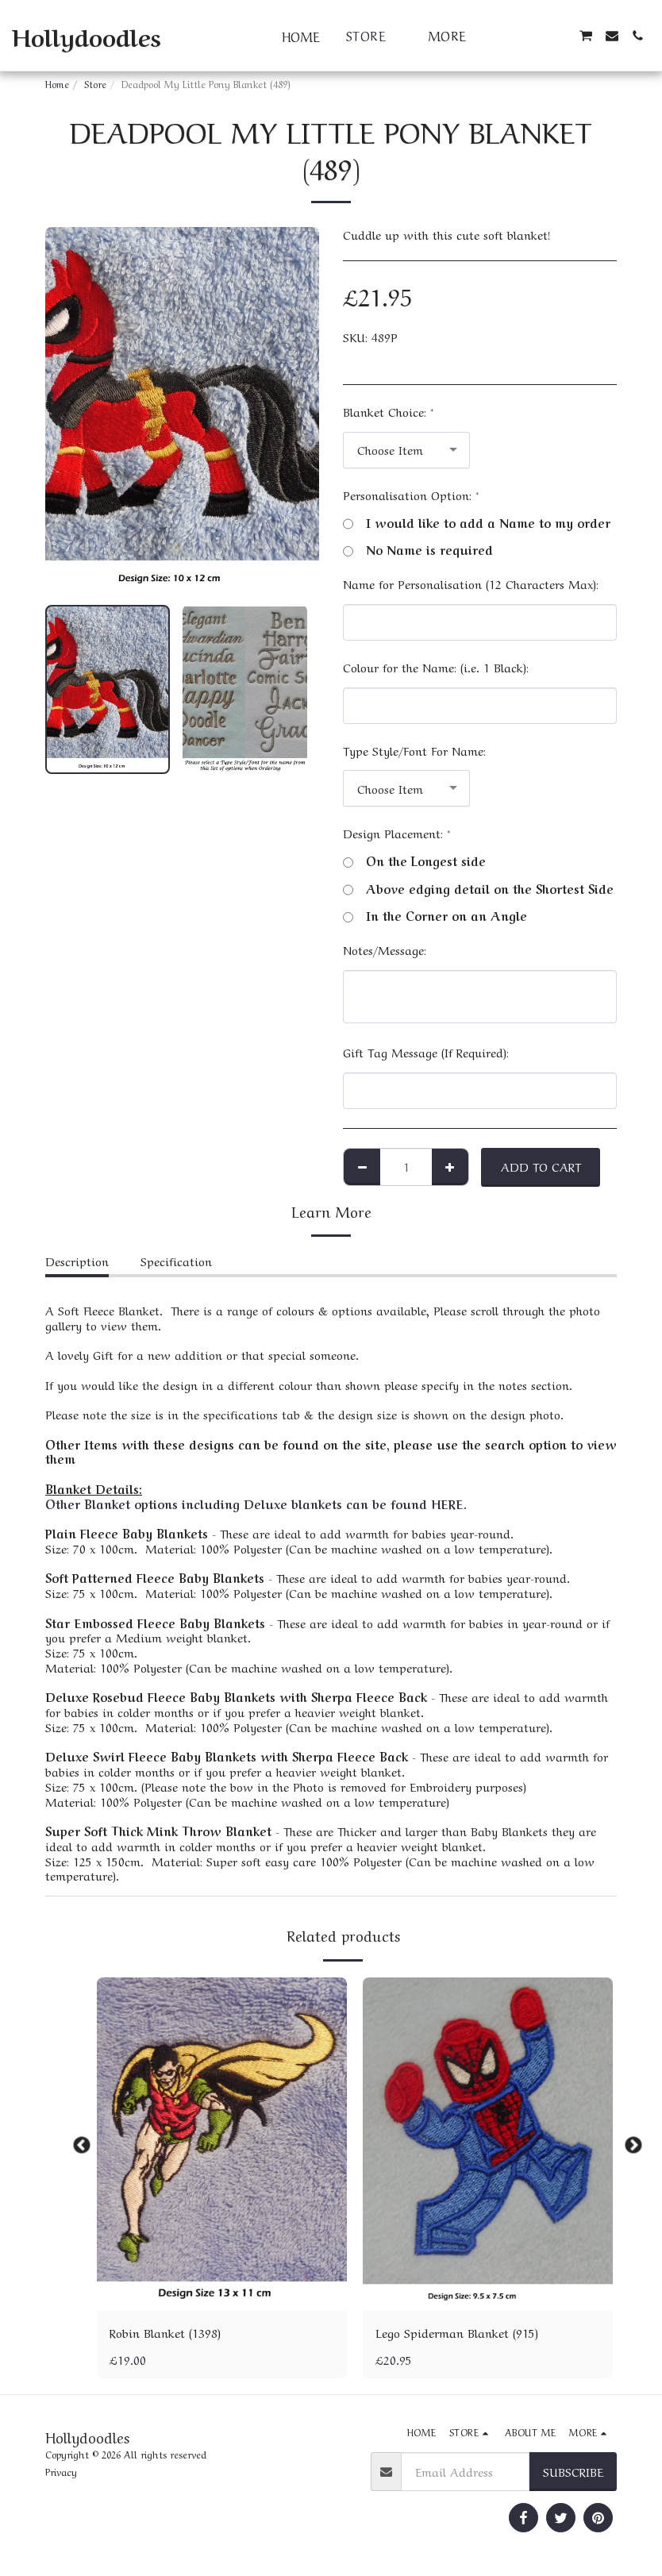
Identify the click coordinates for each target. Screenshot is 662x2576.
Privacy (61, 2471)
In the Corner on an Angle (435, 915)
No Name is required (418, 549)
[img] (222, 2144)
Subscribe (573, 2471)
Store (95, 83)
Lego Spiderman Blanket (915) (456, 2332)
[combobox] (406, 450)
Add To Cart (541, 1166)
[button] (509, 35)
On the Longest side (414, 860)
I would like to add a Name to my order (476, 522)
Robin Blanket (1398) (165, 2332)
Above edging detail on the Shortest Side (478, 888)
